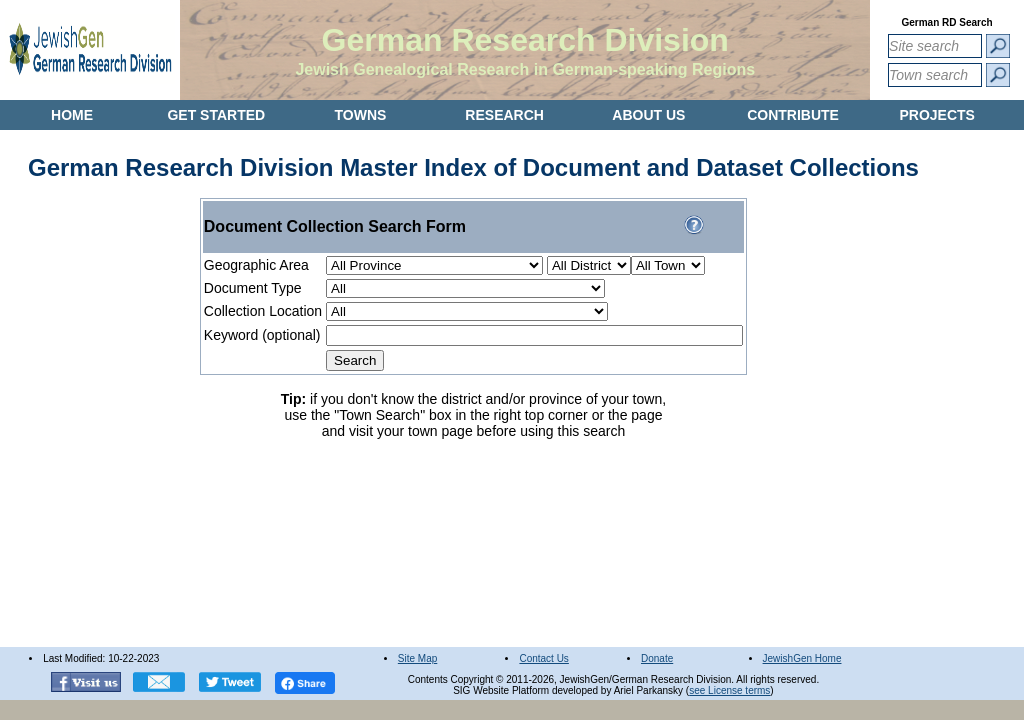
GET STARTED (216, 115)
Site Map (417, 658)
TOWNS (361, 115)
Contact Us (543, 658)
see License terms (729, 690)
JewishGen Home (802, 658)
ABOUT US (648, 115)
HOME (72, 115)
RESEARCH (504, 115)
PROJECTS (936, 115)
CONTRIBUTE (793, 115)
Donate (657, 658)
